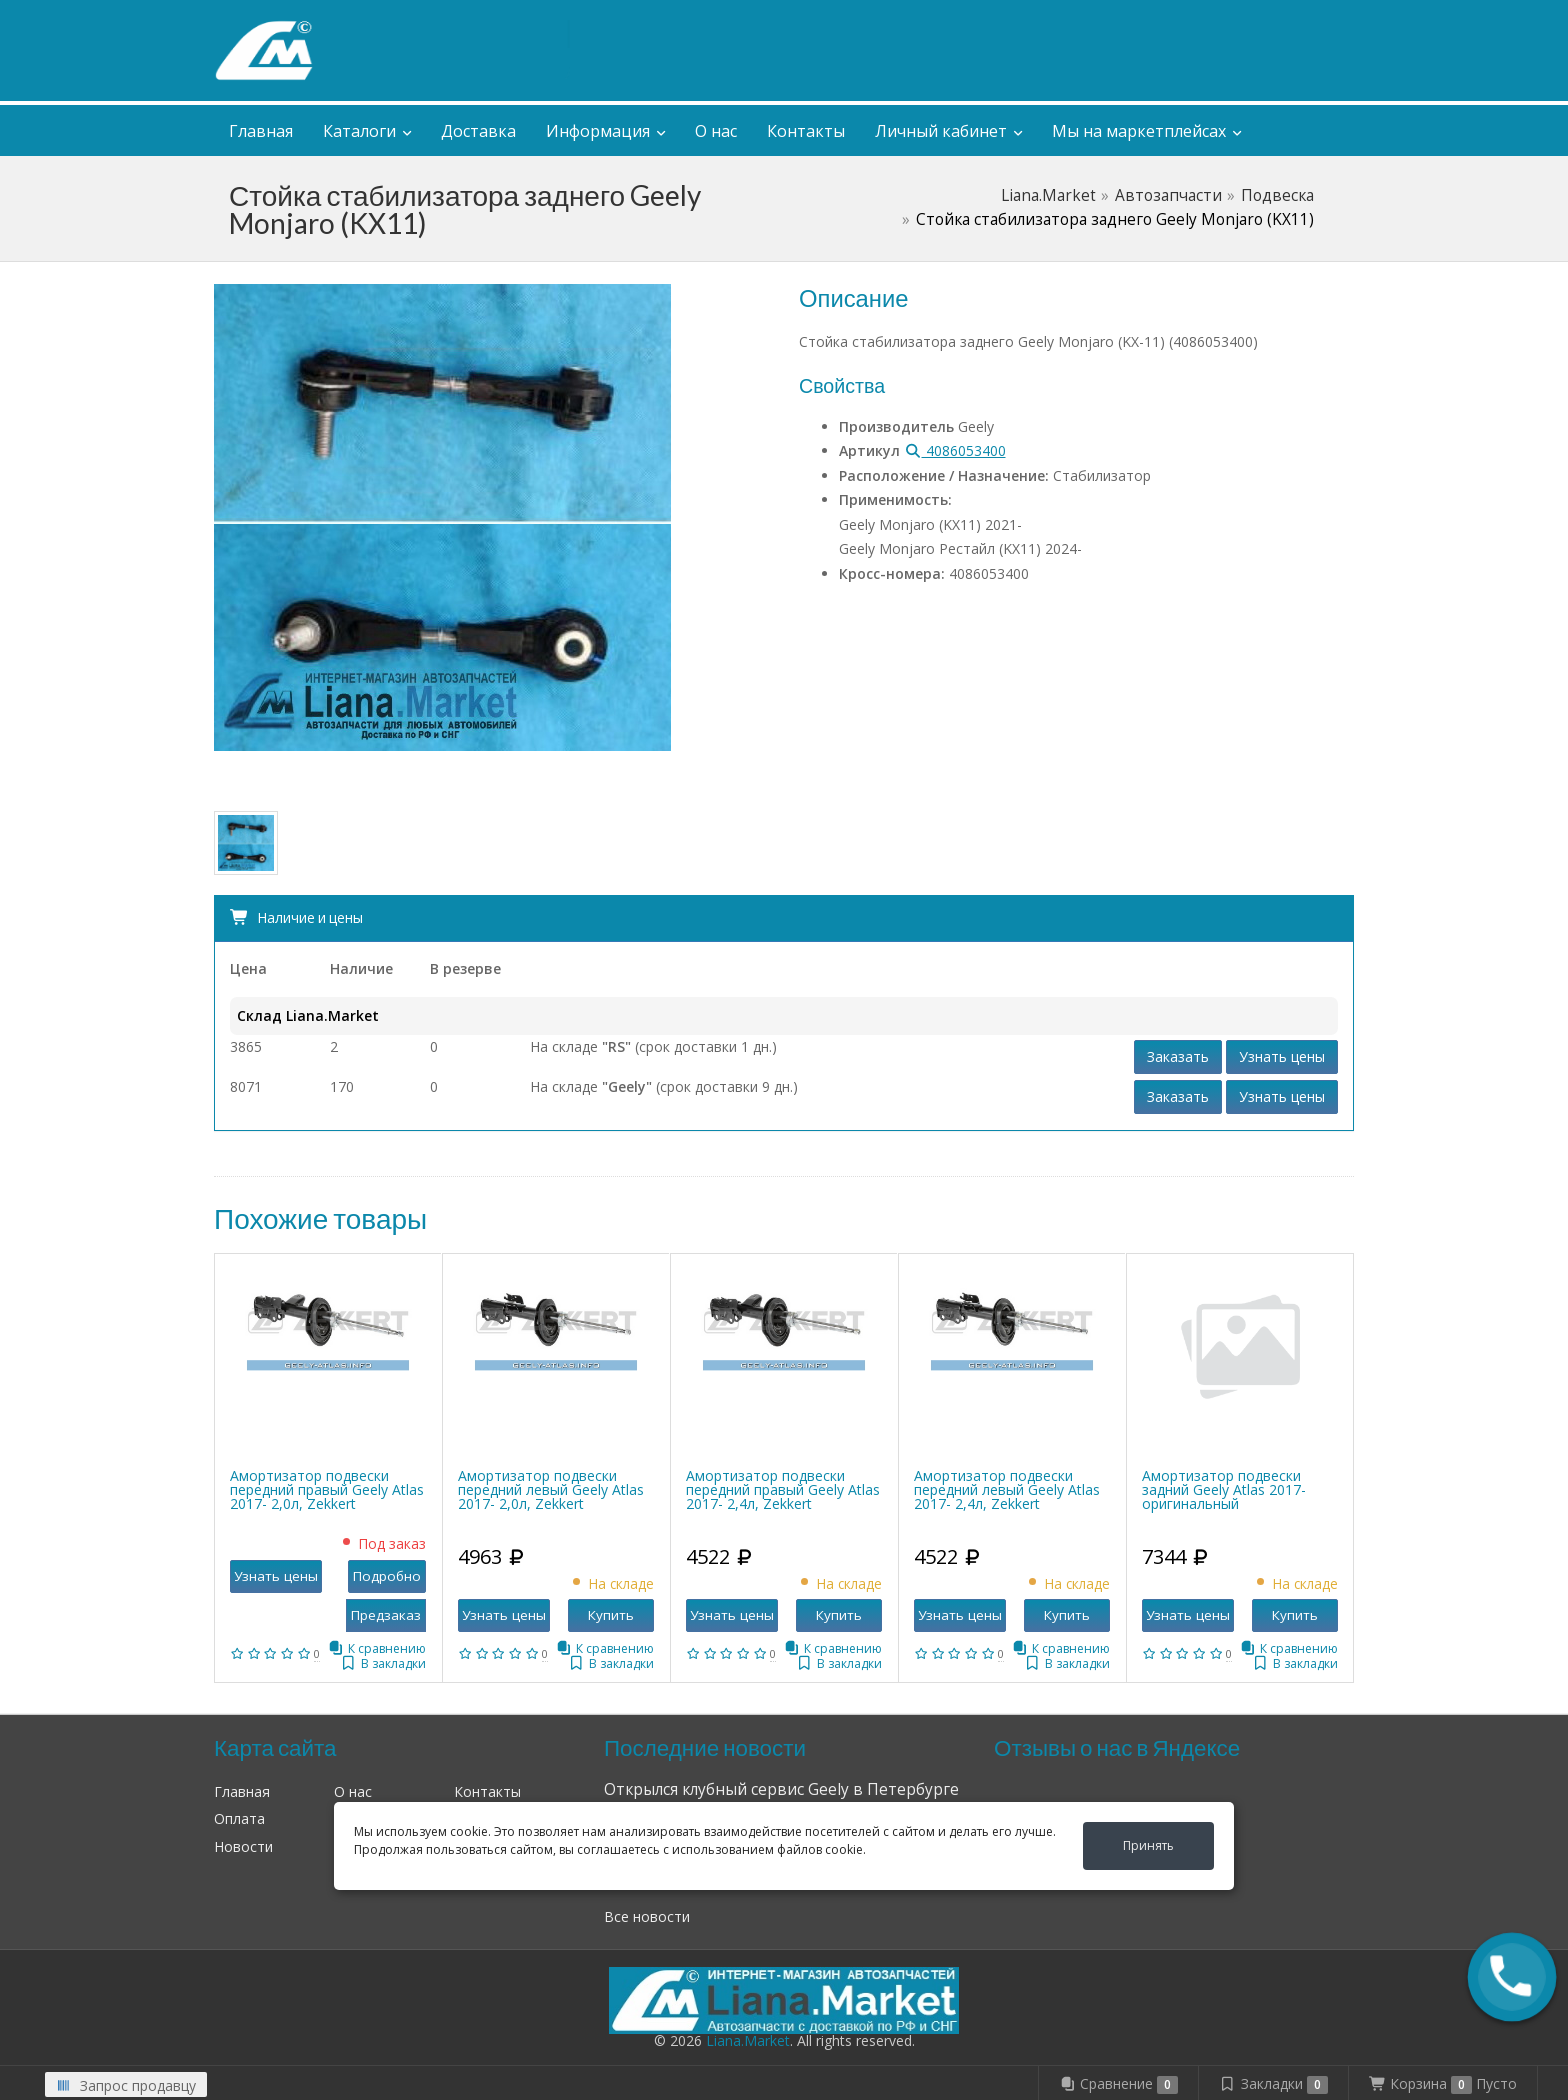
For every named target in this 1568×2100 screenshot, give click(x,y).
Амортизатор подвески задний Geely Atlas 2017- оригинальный (1224, 1489)
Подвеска (1277, 195)
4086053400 (955, 450)
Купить (611, 1615)
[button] (1511, 1976)
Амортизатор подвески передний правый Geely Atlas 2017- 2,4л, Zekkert (783, 1489)
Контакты (806, 131)
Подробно (387, 1576)
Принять (1148, 1845)
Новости (243, 1846)
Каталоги (359, 131)
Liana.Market (1048, 195)
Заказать (1178, 1056)
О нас (716, 131)
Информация (598, 131)
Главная (261, 131)
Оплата (239, 1818)
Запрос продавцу (126, 2085)
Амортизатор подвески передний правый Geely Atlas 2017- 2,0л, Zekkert (327, 1489)
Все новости (647, 1916)
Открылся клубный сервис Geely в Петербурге (781, 1789)
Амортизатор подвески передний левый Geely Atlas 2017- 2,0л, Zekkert (551, 1489)
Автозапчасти (1168, 195)
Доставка (478, 131)
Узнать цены (1282, 1056)
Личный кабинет (1223, 18)
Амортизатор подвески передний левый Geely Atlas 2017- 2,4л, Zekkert (1007, 1489)
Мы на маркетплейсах (1139, 131)
